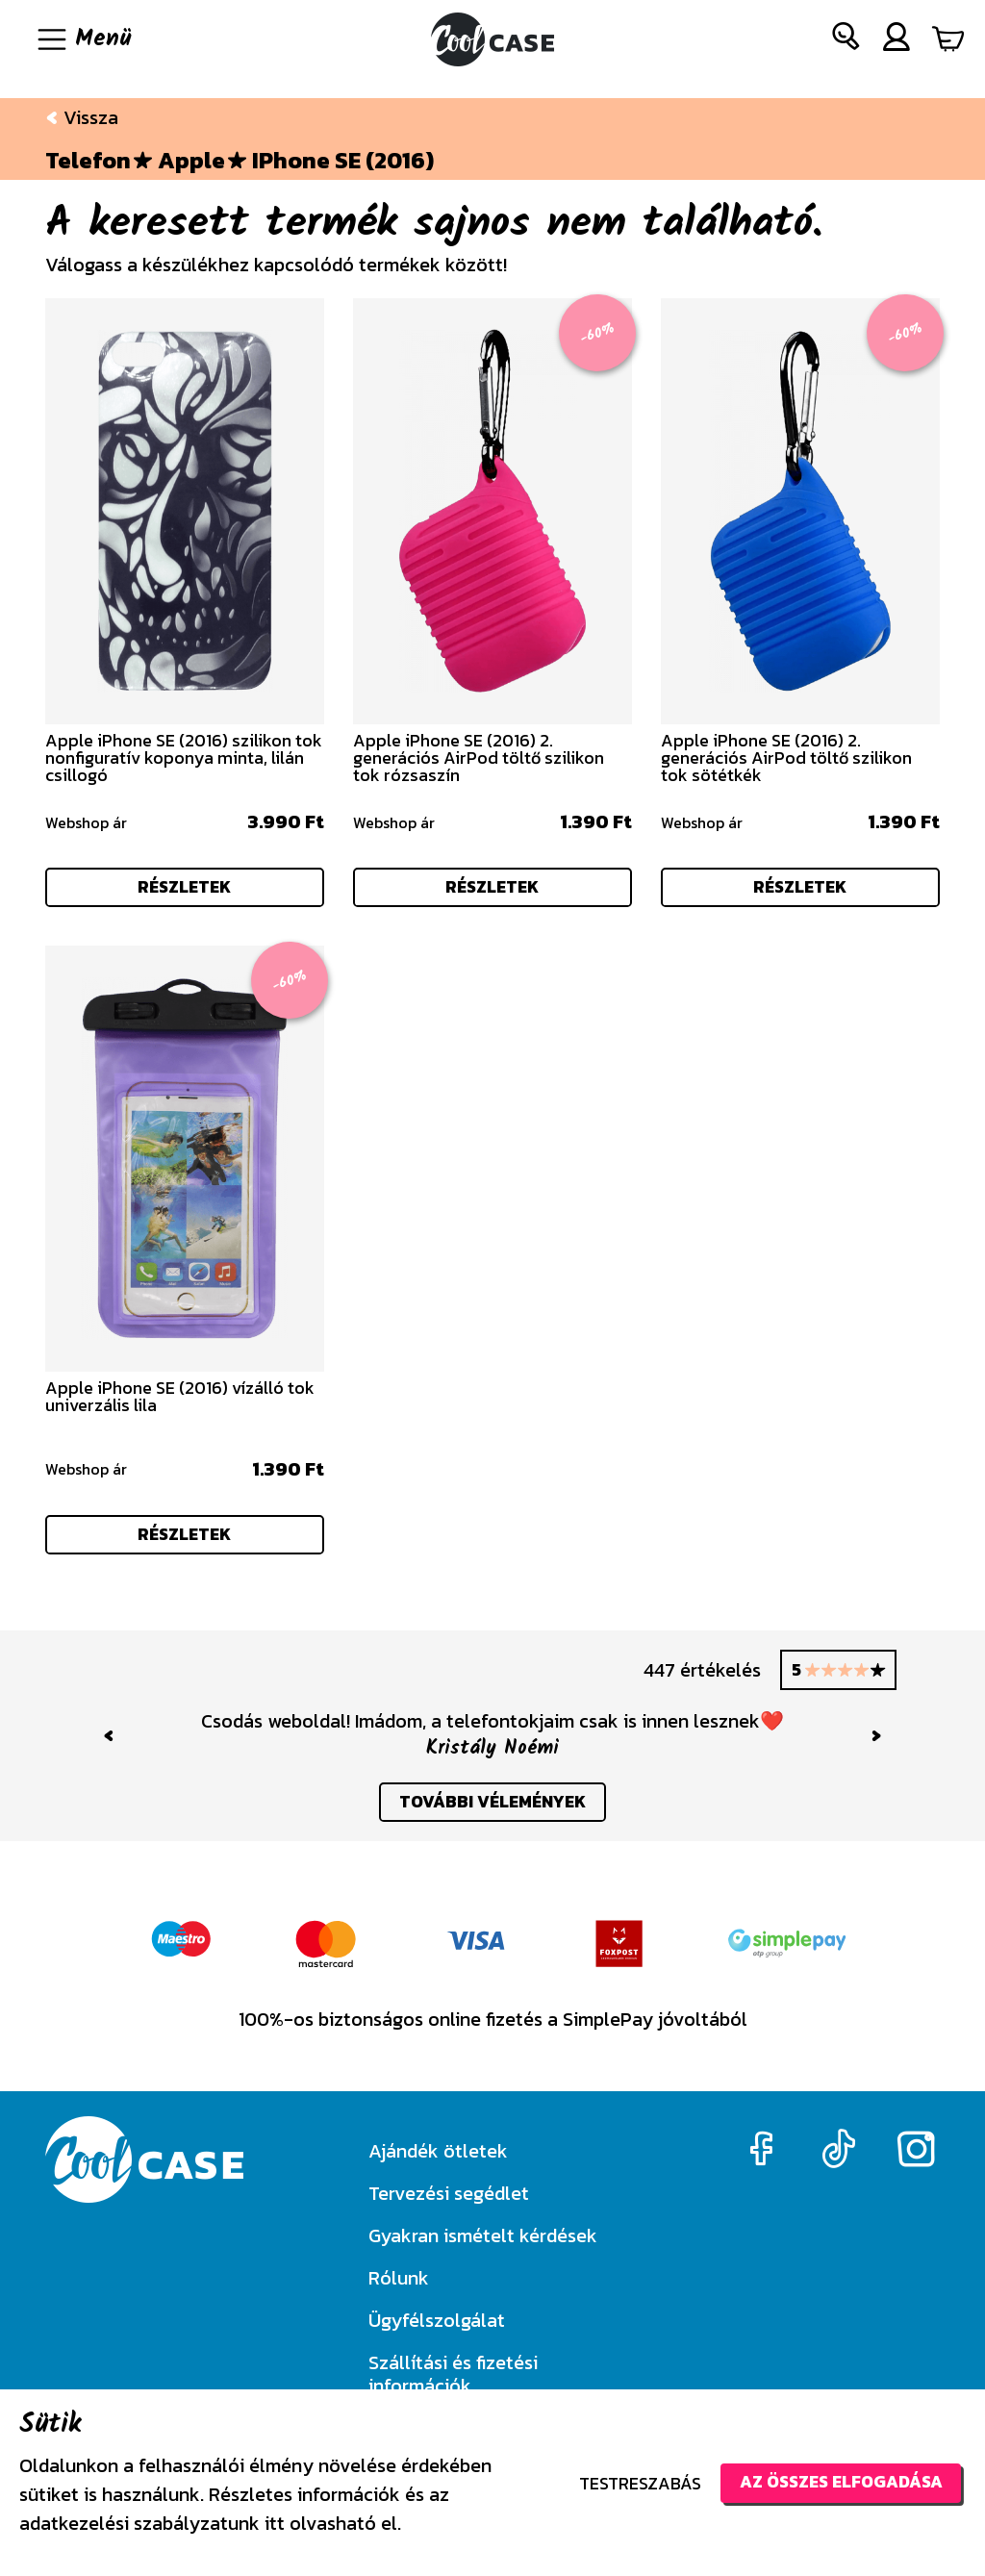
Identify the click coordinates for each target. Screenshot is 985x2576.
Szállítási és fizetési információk (453, 2374)
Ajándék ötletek (438, 2150)
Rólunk (398, 2277)
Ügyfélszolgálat (436, 2320)
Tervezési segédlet (448, 2193)
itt (275, 2523)
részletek (185, 888)
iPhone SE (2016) (343, 160)
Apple (191, 160)
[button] (846, 40)
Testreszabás (631, 2483)
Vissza (81, 117)
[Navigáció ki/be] (82, 39)
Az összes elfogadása (836, 2482)
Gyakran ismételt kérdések (482, 2235)
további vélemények (493, 1810)
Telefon (88, 160)
